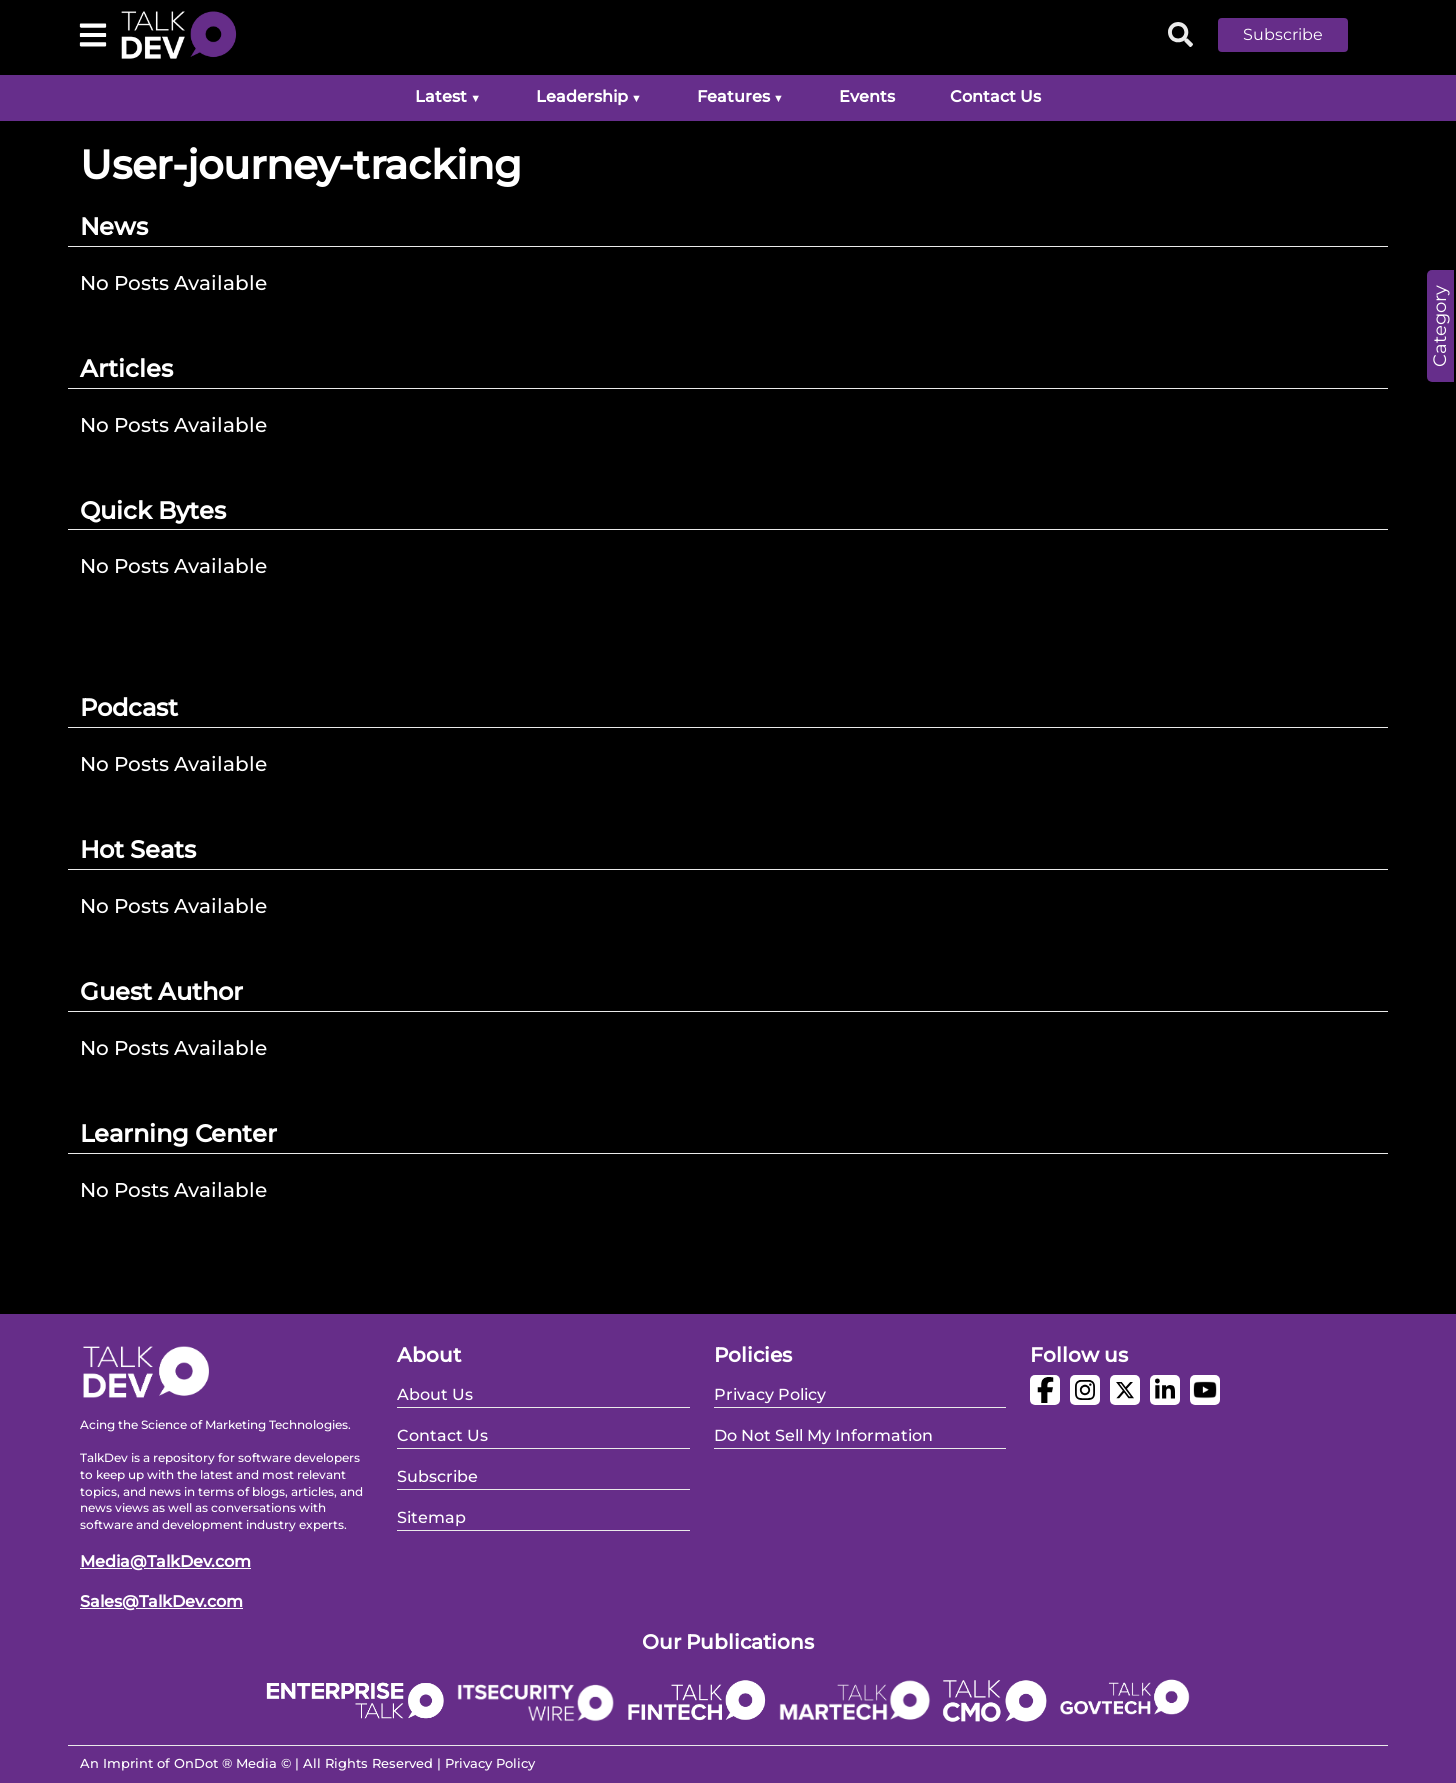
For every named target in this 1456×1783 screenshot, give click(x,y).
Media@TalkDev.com (165, 1561)
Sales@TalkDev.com (161, 1601)
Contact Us (995, 96)
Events (867, 96)
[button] (1298, 35)
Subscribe (1283, 34)
